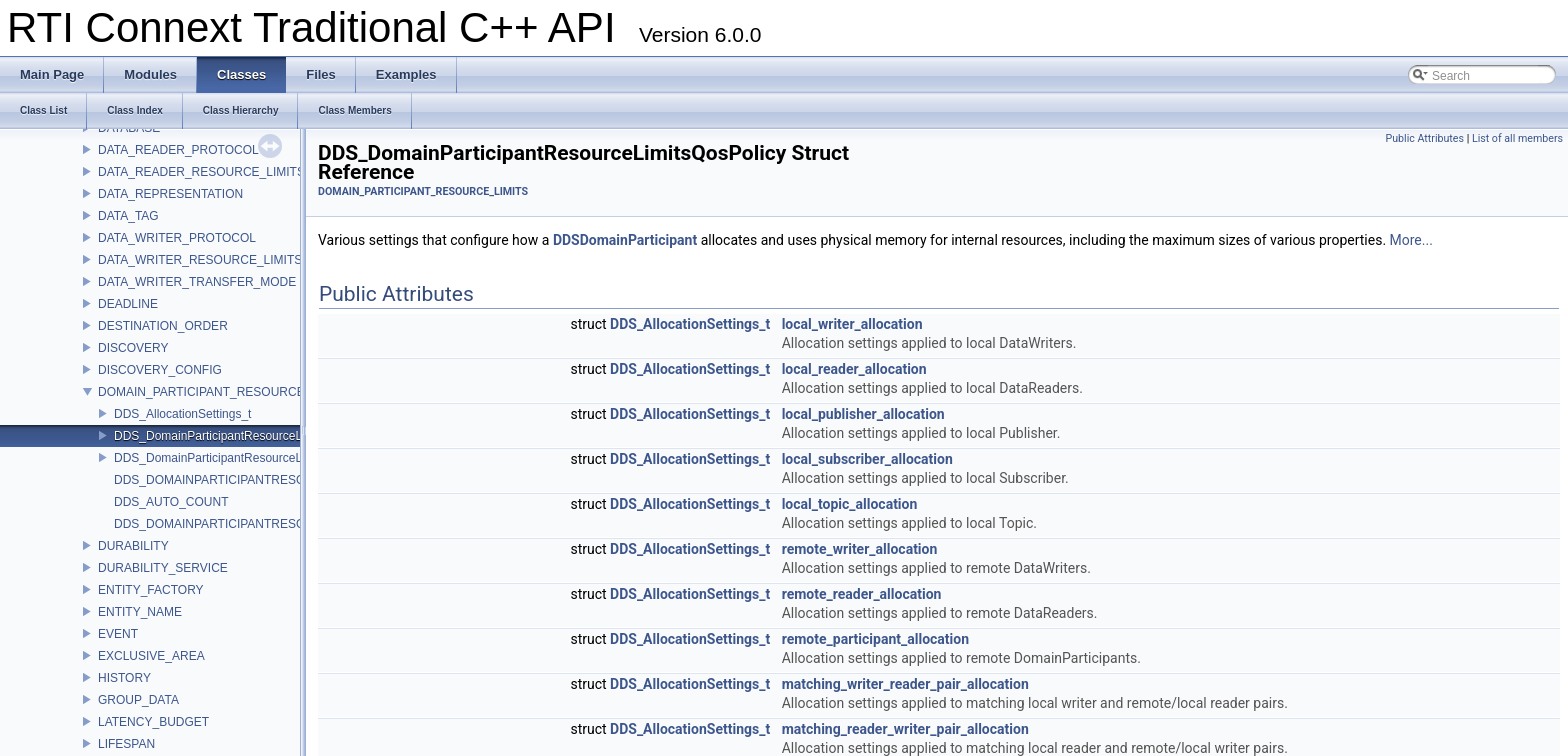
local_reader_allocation (854, 369)
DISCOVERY (133, 348)
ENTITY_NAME (140, 612)
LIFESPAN (126, 744)
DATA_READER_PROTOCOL (178, 150)
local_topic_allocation (850, 504)
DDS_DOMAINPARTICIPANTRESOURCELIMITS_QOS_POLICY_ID (297, 480)
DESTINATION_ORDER (163, 326)
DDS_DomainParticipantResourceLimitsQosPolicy (247, 436)
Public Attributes (1424, 138)
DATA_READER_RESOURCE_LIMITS (201, 172)
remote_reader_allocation (862, 594)
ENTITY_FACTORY (151, 590)
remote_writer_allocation (860, 549)
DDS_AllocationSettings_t (182, 414)
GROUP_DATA (138, 700)
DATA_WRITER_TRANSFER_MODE (197, 282)
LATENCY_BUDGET (153, 722)
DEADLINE (128, 304)
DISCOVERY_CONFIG (160, 370)
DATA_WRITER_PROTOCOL (177, 238)
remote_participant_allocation (875, 639)
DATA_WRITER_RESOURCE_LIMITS (200, 260)
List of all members (1517, 138)
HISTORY (124, 678)
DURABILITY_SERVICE (163, 568)
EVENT (118, 634)
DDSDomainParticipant (625, 240)
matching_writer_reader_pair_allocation (905, 684)
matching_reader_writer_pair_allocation (905, 729)
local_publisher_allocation (863, 414)
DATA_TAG (128, 216)
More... (1411, 240)
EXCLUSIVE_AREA (151, 656)
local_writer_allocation (852, 324)
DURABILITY (133, 546)
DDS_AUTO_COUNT (171, 502)
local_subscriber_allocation (867, 459)
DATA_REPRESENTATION (170, 194)
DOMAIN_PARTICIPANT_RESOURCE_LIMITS (224, 392)
